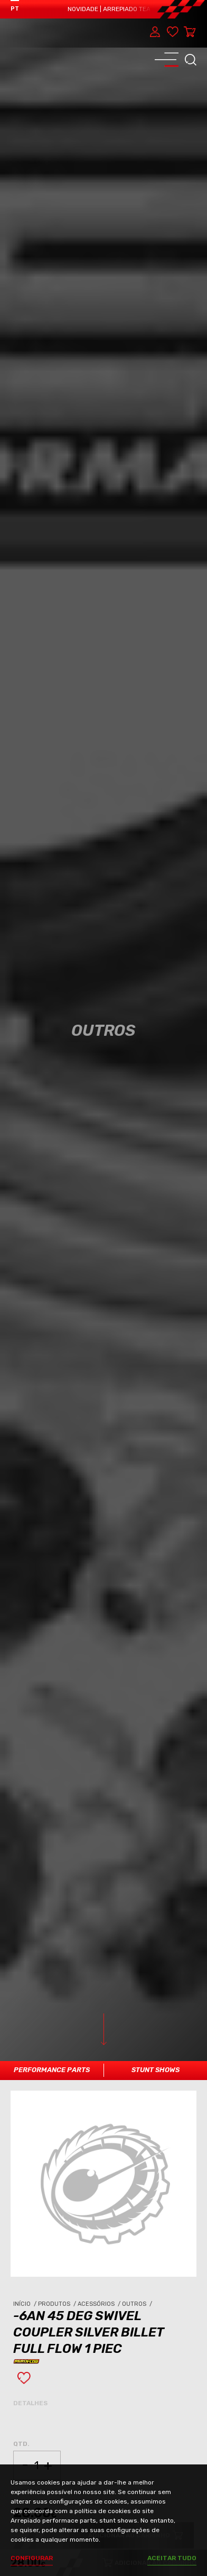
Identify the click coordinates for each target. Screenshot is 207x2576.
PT (15, 8)
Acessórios (100, 2304)
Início (25, 2304)
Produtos (58, 2304)
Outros (138, 2304)
